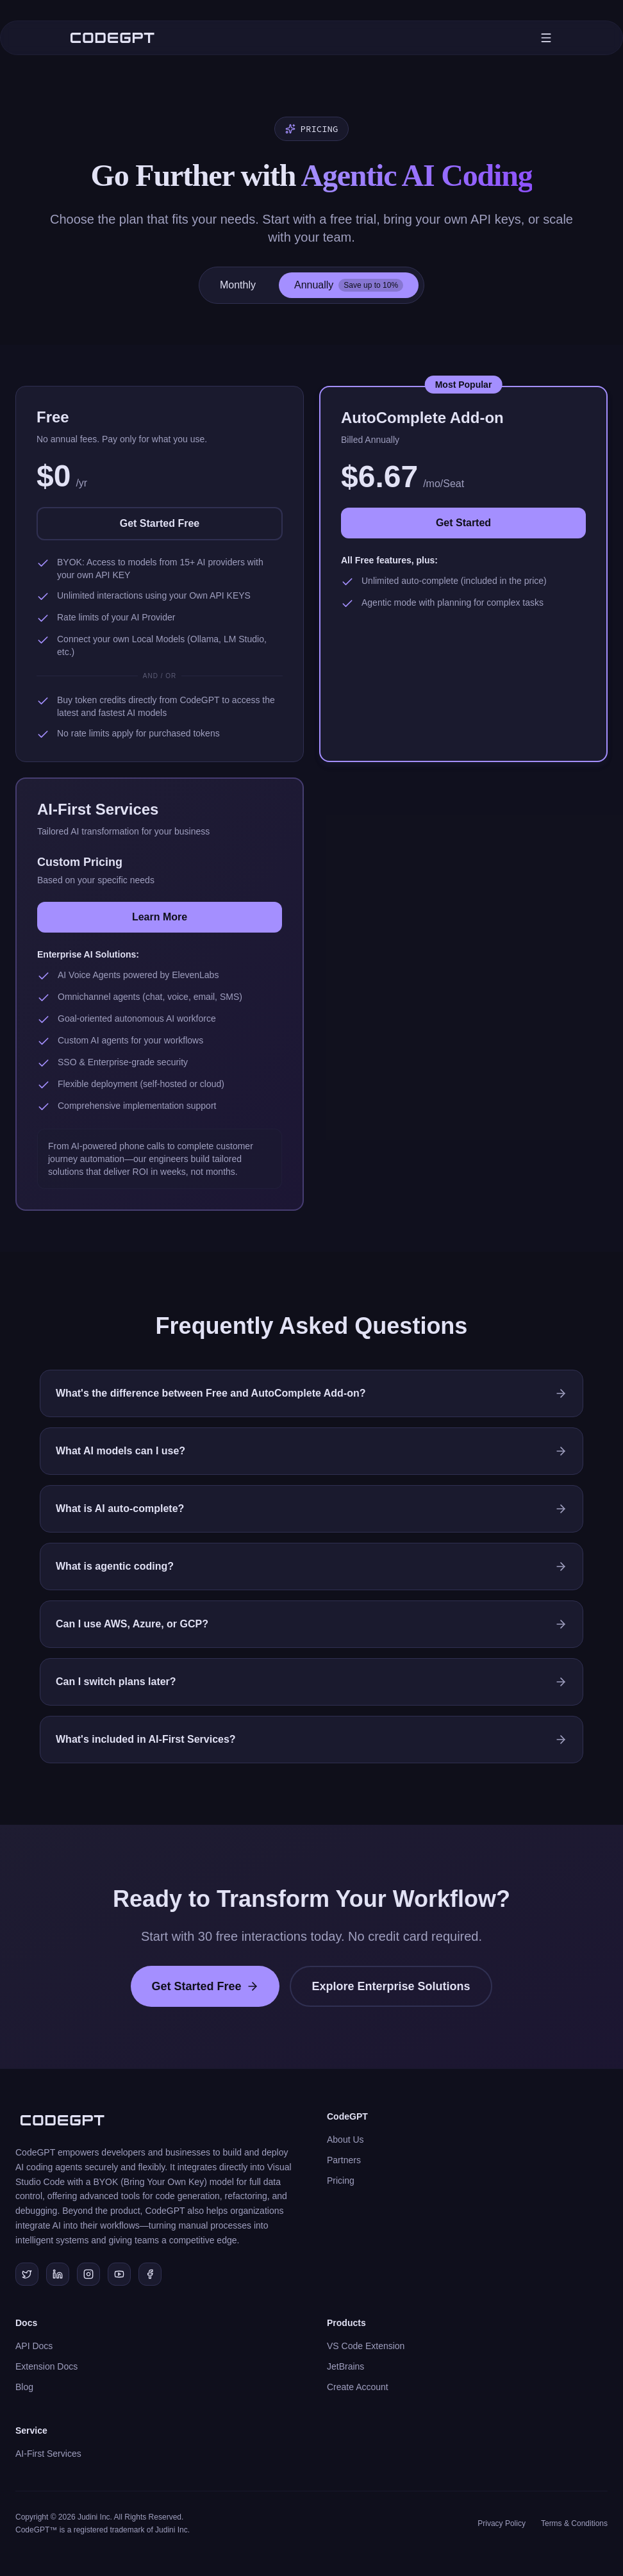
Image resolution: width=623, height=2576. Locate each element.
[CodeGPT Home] (112, 38)
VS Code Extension (365, 2346)
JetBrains (345, 2366)
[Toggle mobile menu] (546, 37)
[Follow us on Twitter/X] (26, 2274)
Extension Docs (46, 2366)
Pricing (340, 2180)
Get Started (463, 522)
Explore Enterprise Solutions (391, 1986)
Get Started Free (159, 523)
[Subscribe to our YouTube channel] (119, 2274)
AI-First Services (48, 2453)
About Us (345, 2139)
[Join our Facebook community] (150, 2274)
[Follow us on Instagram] (88, 2274)
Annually (348, 285)
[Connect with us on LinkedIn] (57, 2274)
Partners (344, 2160)
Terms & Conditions (574, 2523)
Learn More (159, 916)
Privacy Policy (502, 2523)
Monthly (238, 284)
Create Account (357, 2387)
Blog (24, 2387)
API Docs (34, 2346)
